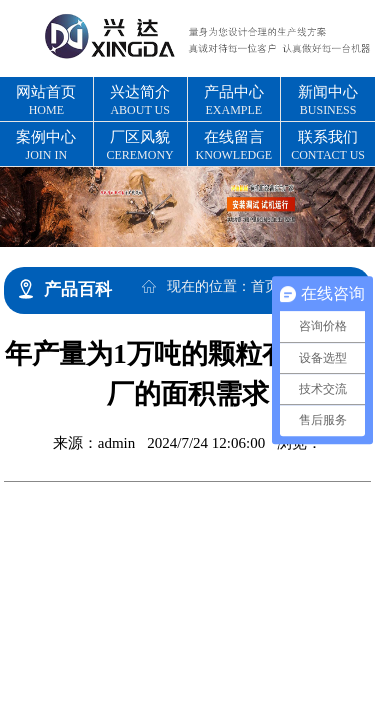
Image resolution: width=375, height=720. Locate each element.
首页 (265, 286)
